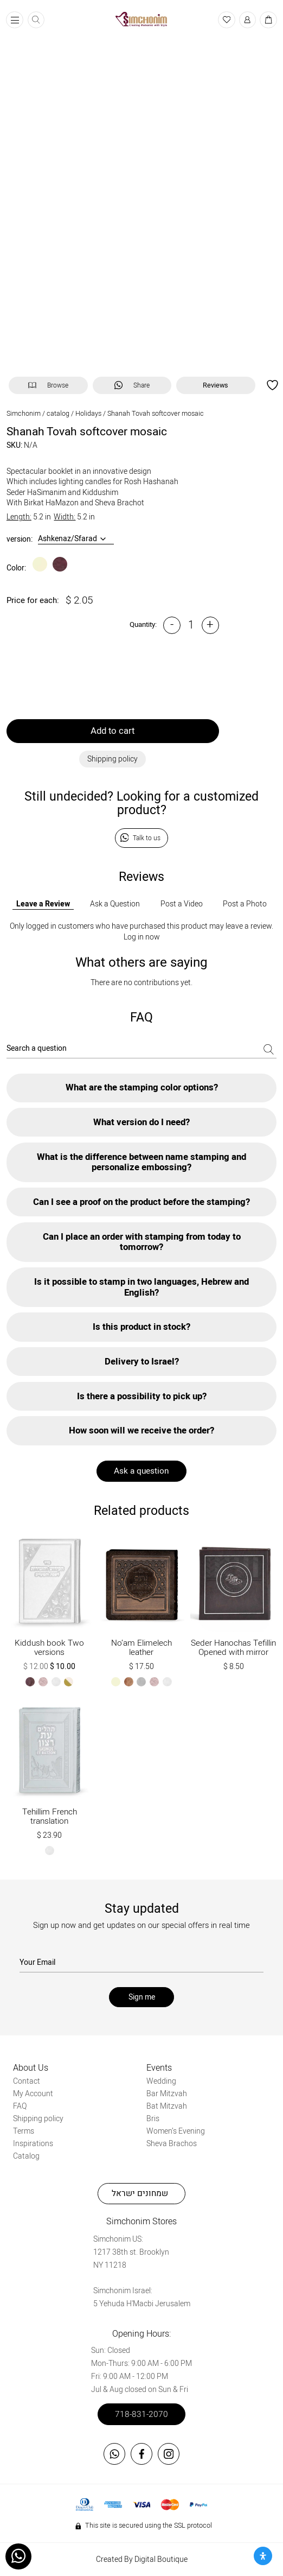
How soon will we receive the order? (141, 1430)
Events (159, 2067)
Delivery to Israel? (142, 1361)
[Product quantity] (191, 625)
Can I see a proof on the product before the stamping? (141, 1202)
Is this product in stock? (141, 1327)
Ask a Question (115, 904)
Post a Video (181, 904)
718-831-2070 (141, 2414)
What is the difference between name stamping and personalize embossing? (141, 1162)
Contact (26, 2081)
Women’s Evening (175, 2131)
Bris (152, 2118)
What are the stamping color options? (142, 1087)
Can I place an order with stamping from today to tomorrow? (142, 1242)
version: (20, 539)
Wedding (161, 2081)
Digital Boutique (161, 2559)
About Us (30, 2067)
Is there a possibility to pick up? (142, 1396)
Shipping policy (38, 2118)
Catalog (26, 2156)
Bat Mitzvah (166, 2106)
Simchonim (24, 413)
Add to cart (112, 731)
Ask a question (141, 1471)
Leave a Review (43, 904)
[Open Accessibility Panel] (263, 2556)
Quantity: (143, 625)
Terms (23, 2131)
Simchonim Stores (141, 2221)
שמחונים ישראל (140, 2193)
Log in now (142, 937)
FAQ (20, 2106)
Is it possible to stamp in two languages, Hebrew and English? (141, 1287)
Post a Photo (245, 904)
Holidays (88, 413)
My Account (33, 2093)
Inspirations (33, 2143)
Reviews (215, 385)
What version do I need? (141, 1122)
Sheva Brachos (171, 2143)
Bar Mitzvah (166, 2093)
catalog (58, 413)
